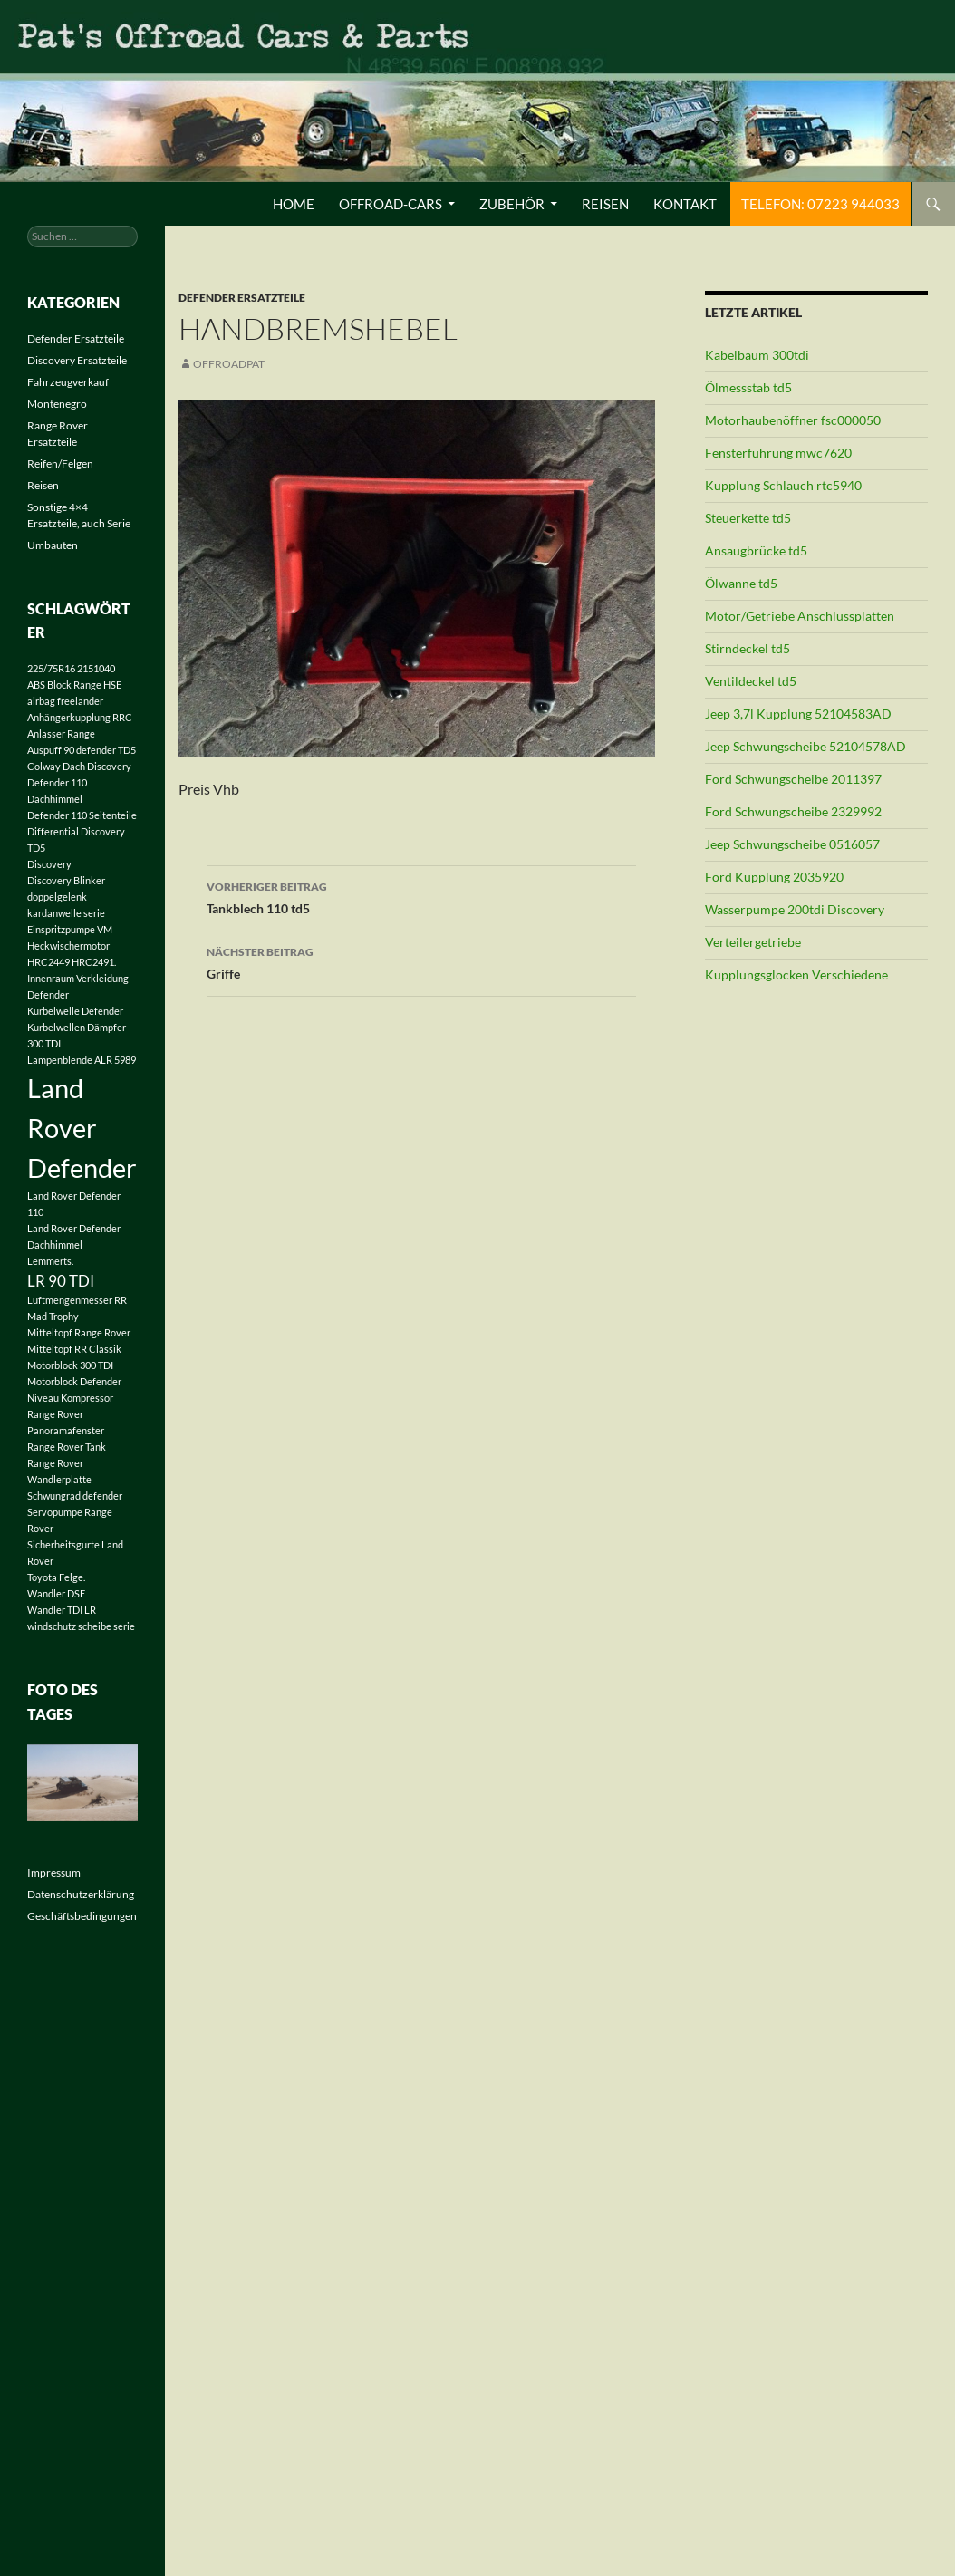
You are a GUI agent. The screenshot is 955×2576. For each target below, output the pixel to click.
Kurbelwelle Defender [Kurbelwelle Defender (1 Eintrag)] (75, 1011)
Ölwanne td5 (741, 583)
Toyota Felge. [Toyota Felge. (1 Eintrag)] (56, 1577)
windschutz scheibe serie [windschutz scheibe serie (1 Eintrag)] (81, 1626)
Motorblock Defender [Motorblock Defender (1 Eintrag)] (74, 1381)
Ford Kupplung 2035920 (774, 876)
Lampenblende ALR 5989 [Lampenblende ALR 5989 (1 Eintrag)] (81, 1060)
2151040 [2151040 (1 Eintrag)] (96, 668)
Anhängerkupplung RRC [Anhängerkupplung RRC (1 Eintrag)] (79, 717)
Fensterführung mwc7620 (778, 452)
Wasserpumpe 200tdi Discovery (794, 909)
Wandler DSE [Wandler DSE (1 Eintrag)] (56, 1593)
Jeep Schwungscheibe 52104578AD (805, 746)
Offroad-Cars (390, 204)
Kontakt (685, 204)
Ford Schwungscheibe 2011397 (793, 778)
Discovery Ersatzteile (77, 360)
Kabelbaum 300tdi (757, 354)
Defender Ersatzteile (241, 297)
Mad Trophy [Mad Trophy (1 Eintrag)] (53, 1316)
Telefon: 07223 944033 (820, 204)
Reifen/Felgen (60, 463)
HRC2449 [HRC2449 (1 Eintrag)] (48, 962)
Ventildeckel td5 (750, 681)
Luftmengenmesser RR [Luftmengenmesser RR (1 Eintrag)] (77, 1300)
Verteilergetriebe (753, 942)
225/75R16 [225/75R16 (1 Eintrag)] (51, 668)
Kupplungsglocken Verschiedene (796, 974)
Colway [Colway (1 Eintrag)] (44, 766)
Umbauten (52, 545)
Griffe (421, 961)
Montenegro (57, 403)
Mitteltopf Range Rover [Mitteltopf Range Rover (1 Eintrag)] (78, 1332)
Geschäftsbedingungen (82, 1916)
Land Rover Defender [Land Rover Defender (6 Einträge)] (82, 1127)
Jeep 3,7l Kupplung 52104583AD (798, 713)
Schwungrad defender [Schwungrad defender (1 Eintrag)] (74, 1495)
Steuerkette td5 (748, 518)
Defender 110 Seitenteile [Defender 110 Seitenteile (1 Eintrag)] (82, 815)
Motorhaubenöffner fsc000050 (793, 420)
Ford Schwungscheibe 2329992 (793, 811)
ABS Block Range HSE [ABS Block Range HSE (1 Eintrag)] (74, 684)
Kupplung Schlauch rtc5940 (783, 485)
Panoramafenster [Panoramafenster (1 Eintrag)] (65, 1430)
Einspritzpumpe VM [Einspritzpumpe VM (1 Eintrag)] (69, 929)
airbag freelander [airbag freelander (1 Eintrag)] (65, 701)
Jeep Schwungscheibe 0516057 (792, 844)
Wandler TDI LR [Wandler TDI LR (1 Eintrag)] (61, 1610)
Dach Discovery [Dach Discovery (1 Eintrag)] (97, 766)
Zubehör (512, 204)
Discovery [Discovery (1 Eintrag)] (49, 864)
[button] (40, 2536)
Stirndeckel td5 (747, 648)
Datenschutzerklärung (80, 1894)
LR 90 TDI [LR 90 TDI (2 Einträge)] (60, 1280)
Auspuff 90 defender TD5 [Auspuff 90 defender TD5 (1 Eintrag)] (81, 750)
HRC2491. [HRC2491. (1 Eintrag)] (94, 962)
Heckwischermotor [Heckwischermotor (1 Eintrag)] (68, 945)
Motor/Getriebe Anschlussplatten (799, 615)
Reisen (605, 204)
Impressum (54, 1872)
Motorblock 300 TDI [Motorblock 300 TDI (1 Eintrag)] (70, 1365)
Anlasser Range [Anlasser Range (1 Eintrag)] (61, 733)
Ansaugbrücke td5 (756, 550)
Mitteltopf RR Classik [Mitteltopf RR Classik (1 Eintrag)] (74, 1349)
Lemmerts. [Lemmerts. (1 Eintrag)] (50, 1261)
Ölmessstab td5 (748, 387)
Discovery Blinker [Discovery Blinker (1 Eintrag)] (66, 880)
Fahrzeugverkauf (68, 382)
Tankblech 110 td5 (421, 896)
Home (293, 204)
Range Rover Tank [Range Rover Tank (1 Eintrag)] (66, 1446)
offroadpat (229, 364)
